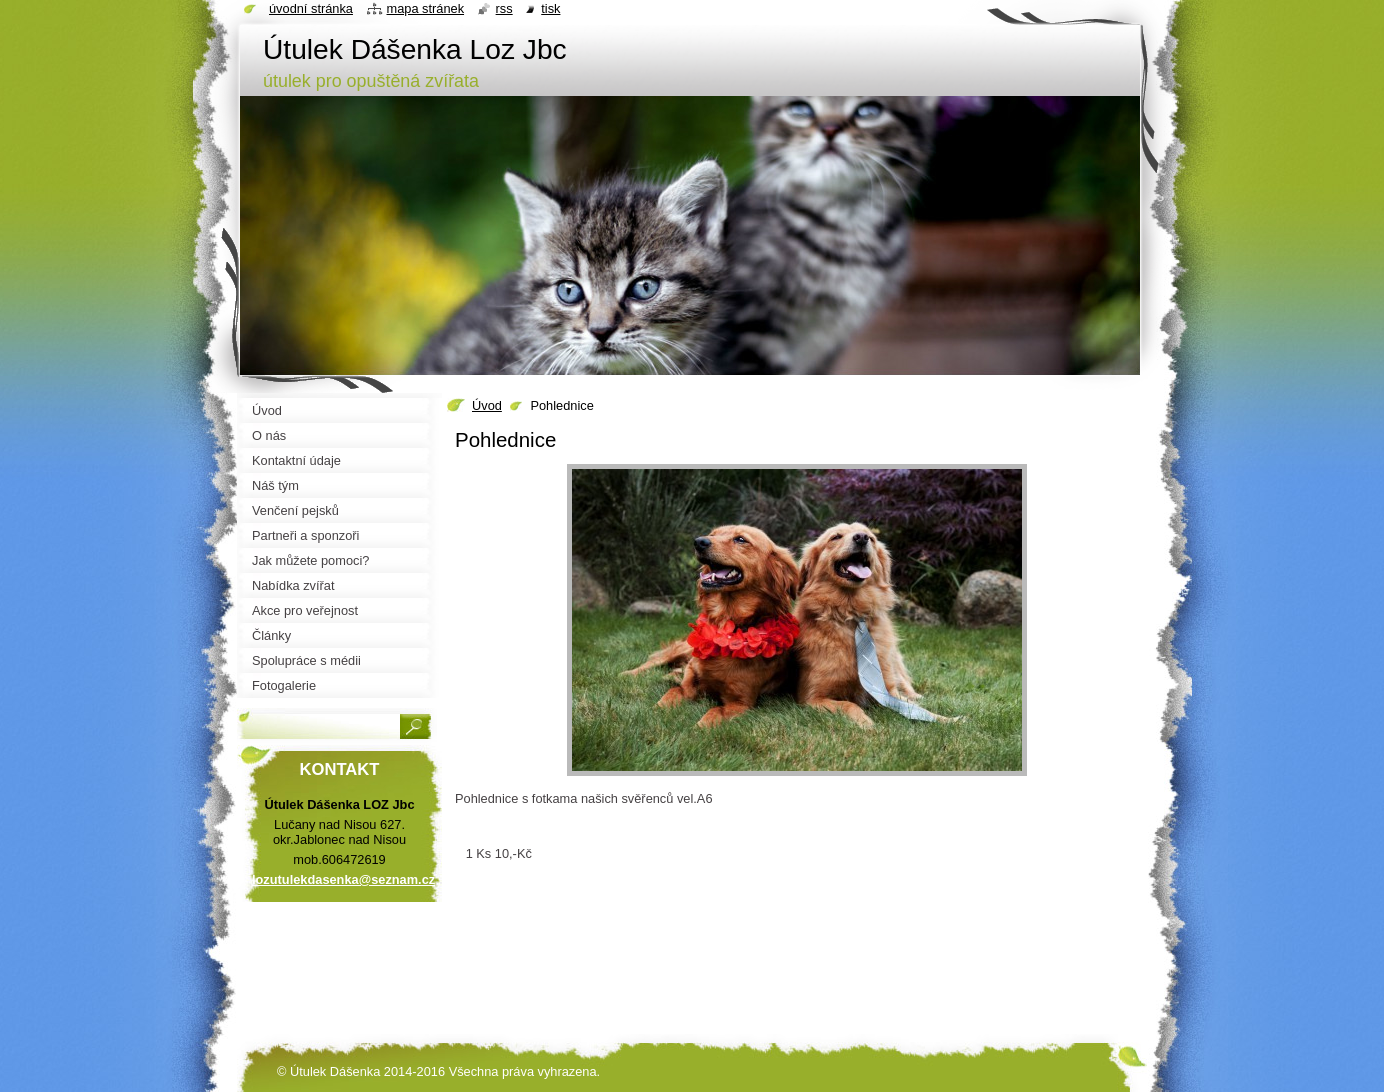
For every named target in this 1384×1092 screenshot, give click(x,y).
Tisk (550, 8)
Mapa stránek (426, 8)
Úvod (487, 405)
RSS (504, 8)
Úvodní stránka (311, 8)
